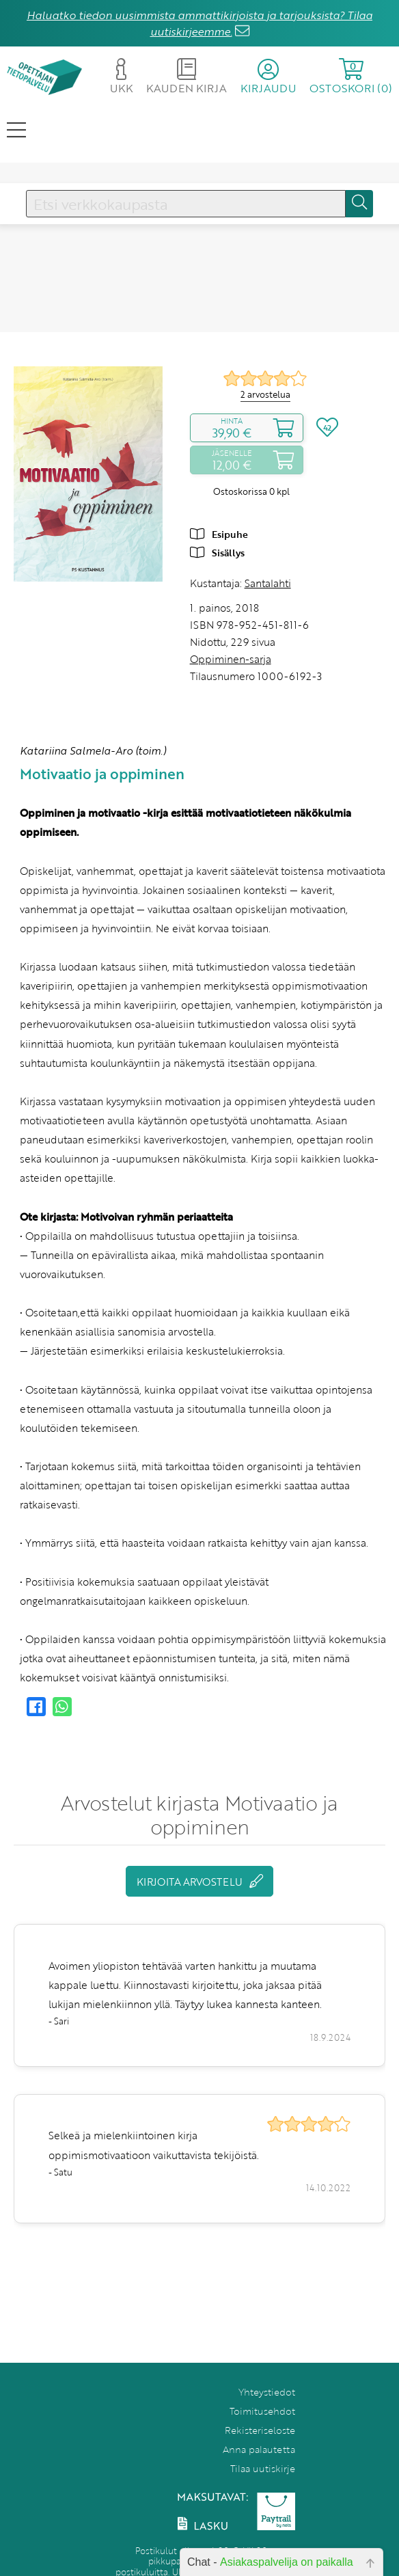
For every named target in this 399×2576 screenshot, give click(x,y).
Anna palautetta (259, 2449)
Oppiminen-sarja (230, 658)
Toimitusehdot (262, 2411)
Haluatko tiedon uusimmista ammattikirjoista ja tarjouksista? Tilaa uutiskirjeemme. (199, 23)
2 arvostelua (265, 394)
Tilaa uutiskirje (262, 2468)
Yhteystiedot (266, 2392)
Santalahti (268, 583)
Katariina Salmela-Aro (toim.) (93, 750)
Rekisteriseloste (260, 2430)
